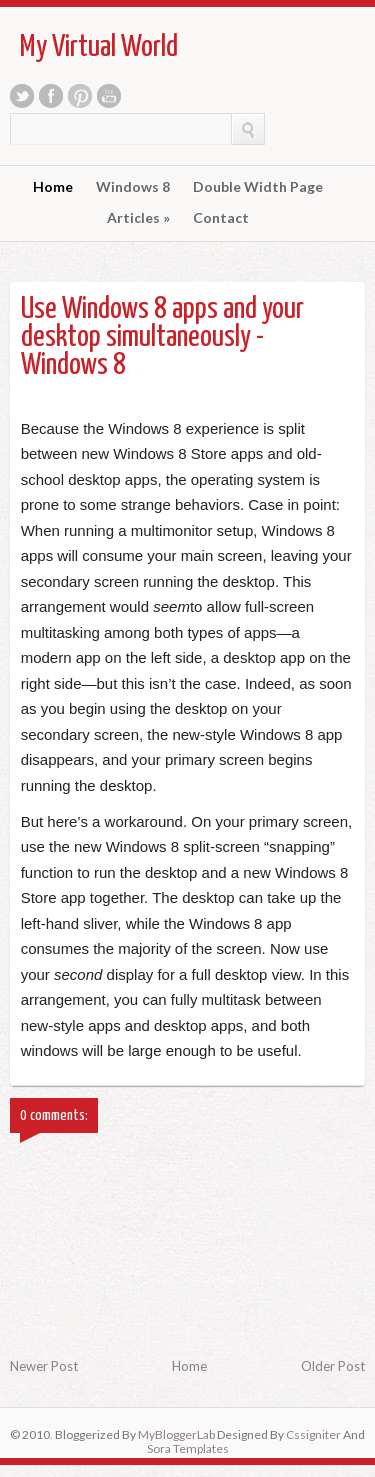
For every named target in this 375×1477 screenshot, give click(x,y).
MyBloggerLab (176, 1434)
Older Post (333, 1366)
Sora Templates (188, 1448)
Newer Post (44, 1366)
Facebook (51, 96)
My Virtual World (99, 47)
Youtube (109, 96)
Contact (221, 218)
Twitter (22, 96)
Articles (138, 218)
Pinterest (80, 96)
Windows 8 (133, 187)
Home (53, 187)
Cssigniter (313, 1434)
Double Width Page (258, 187)
